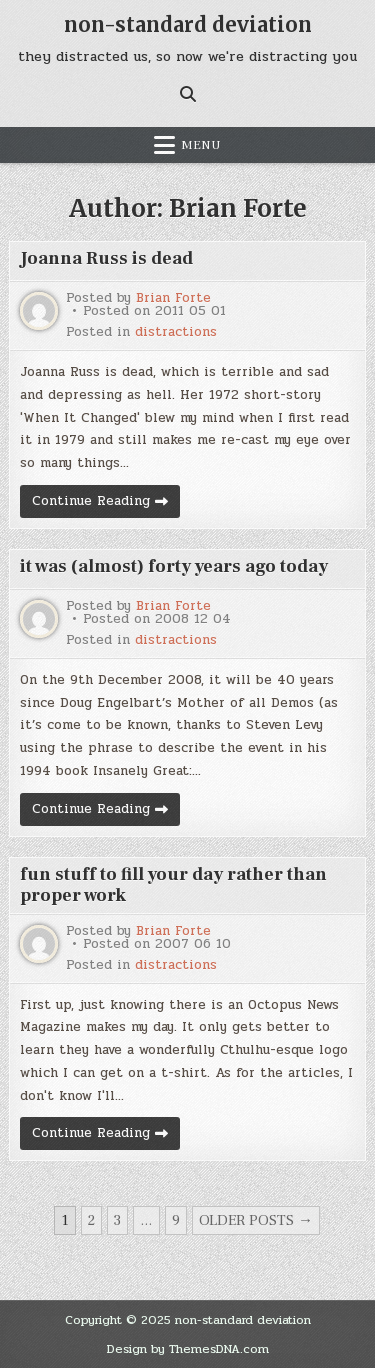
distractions (176, 332)
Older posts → (256, 1220)
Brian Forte (173, 298)
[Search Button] (188, 94)
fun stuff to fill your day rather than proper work (173, 885)
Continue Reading (106, 504)
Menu (201, 145)
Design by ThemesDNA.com (188, 1349)
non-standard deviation (188, 24)
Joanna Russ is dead (106, 258)
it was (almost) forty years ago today (174, 566)
